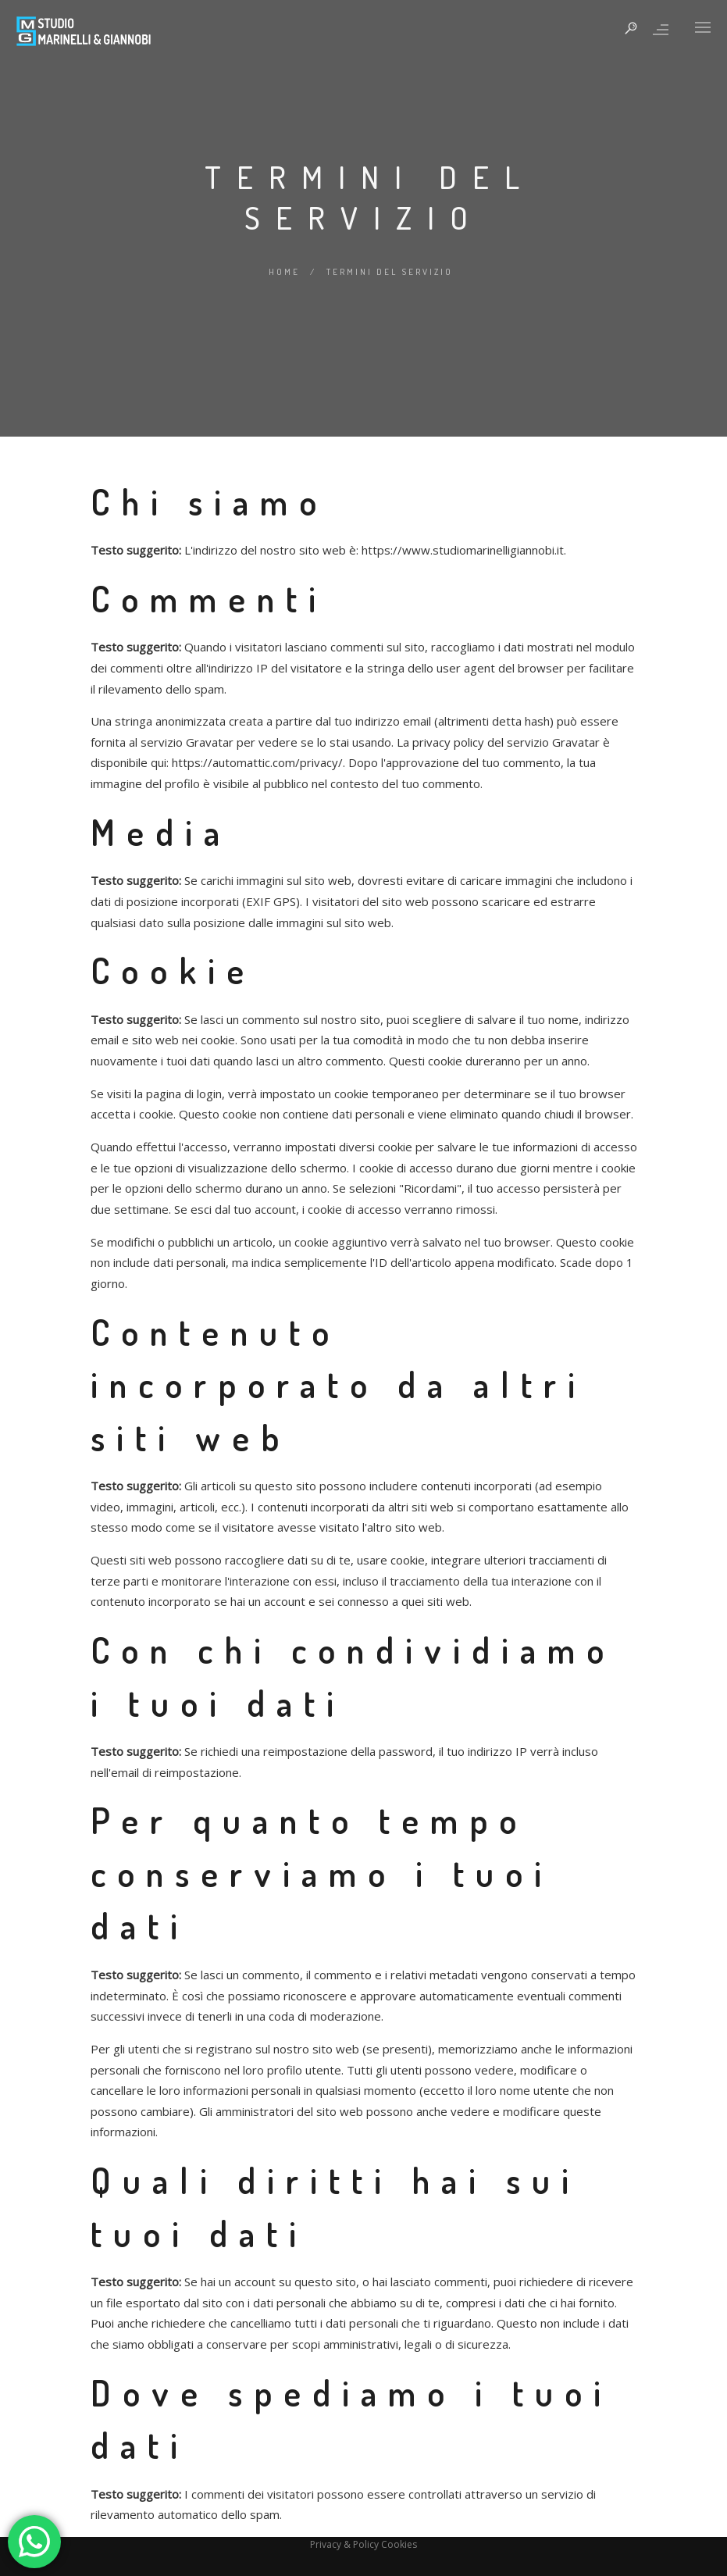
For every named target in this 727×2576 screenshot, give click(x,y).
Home (284, 271)
